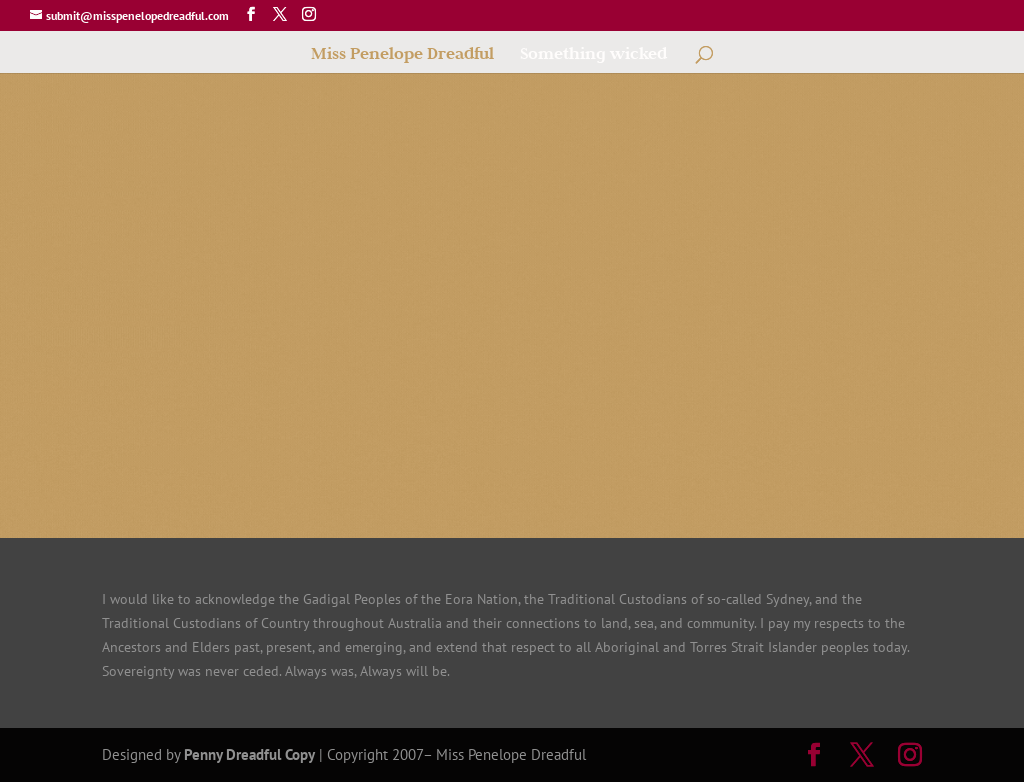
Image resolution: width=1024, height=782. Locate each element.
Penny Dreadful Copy (249, 754)
